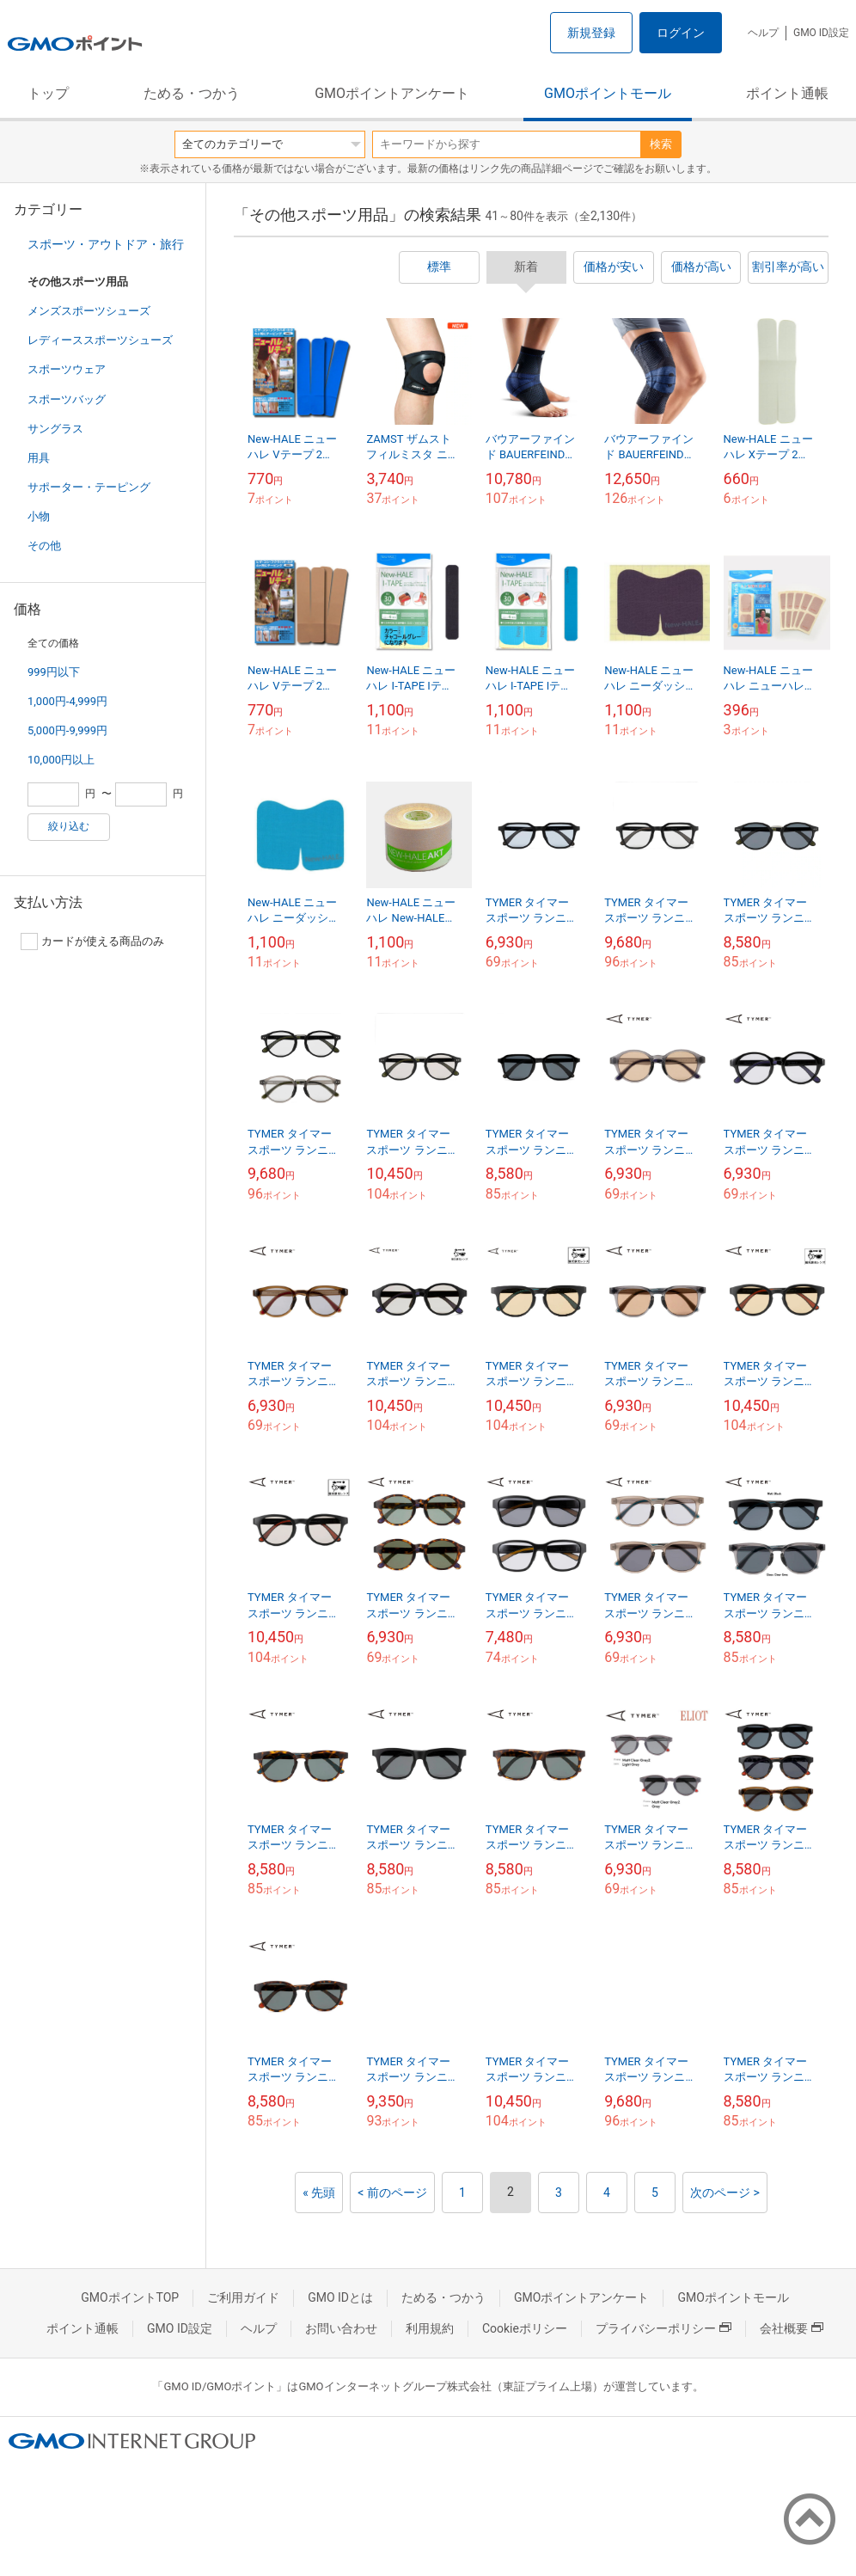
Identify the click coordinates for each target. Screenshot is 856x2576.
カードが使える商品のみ (92, 941)
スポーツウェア (67, 369)
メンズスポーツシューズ (89, 310)
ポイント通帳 (787, 93)
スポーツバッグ (67, 399)
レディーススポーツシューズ (100, 340)
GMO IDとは (340, 2297)
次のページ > (725, 2192)
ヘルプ (763, 33)
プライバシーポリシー (663, 2328)
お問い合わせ (341, 2328)
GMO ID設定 (821, 33)
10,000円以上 (61, 759)
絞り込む (68, 826)
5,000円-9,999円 (67, 730)
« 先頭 (319, 2192)
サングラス (55, 428)
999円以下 (54, 671)
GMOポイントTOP (130, 2297)
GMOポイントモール (607, 93)
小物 (39, 516)
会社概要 (791, 2328)
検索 (661, 144)
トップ (48, 93)
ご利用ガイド (243, 2297)
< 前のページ (392, 2192)
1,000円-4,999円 (67, 701)
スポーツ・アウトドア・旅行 (106, 244)
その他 (44, 545)
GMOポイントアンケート (392, 93)
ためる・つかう (192, 93)
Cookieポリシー (524, 2328)
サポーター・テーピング (89, 487)
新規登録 (591, 33)
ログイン (681, 33)
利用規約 (430, 2328)
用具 (39, 457)
